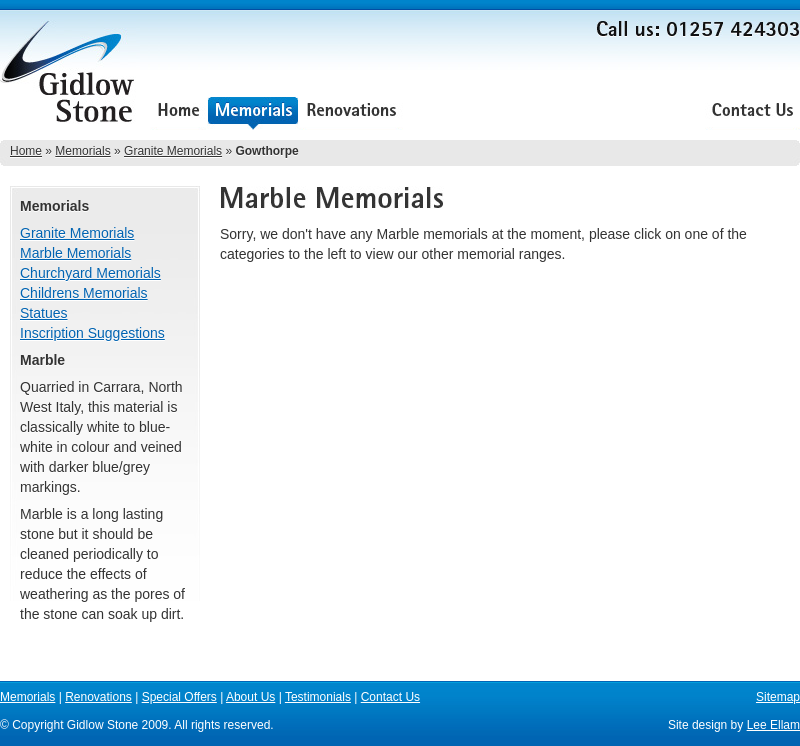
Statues (43, 313)
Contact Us (752, 112)
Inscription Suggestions (92, 333)
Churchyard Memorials (90, 273)
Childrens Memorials (84, 293)
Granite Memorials (173, 151)
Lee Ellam (773, 725)
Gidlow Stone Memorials (70, 77)
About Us (558, 112)
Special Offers (461, 112)
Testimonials (651, 112)
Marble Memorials (75, 253)
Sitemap (778, 697)
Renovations (351, 112)
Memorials (253, 112)
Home (178, 112)
